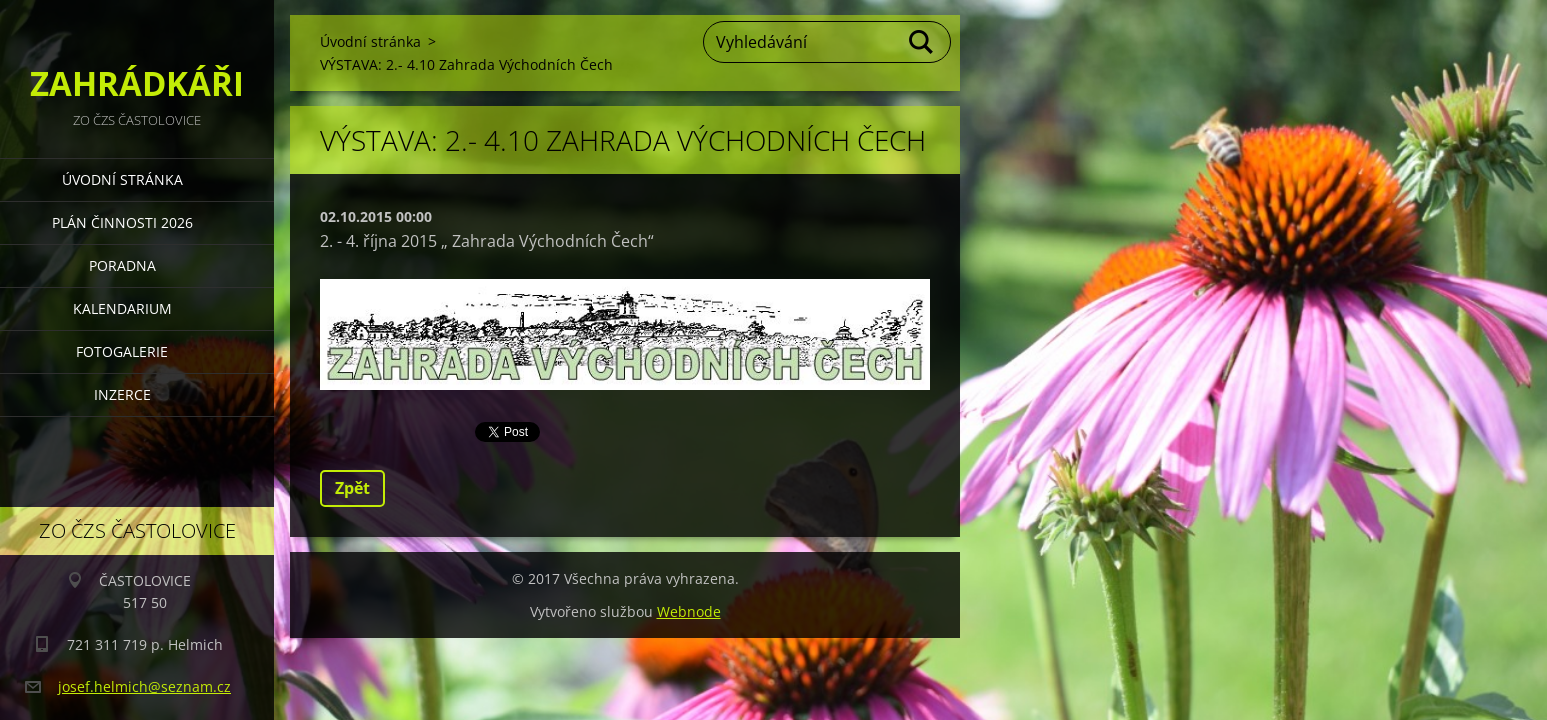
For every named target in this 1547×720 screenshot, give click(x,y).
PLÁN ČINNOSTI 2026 (122, 222)
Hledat (922, 42)
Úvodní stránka (122, 179)
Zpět (352, 488)
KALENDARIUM (122, 308)
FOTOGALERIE (122, 351)
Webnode (689, 611)
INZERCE (122, 394)
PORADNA (122, 265)
